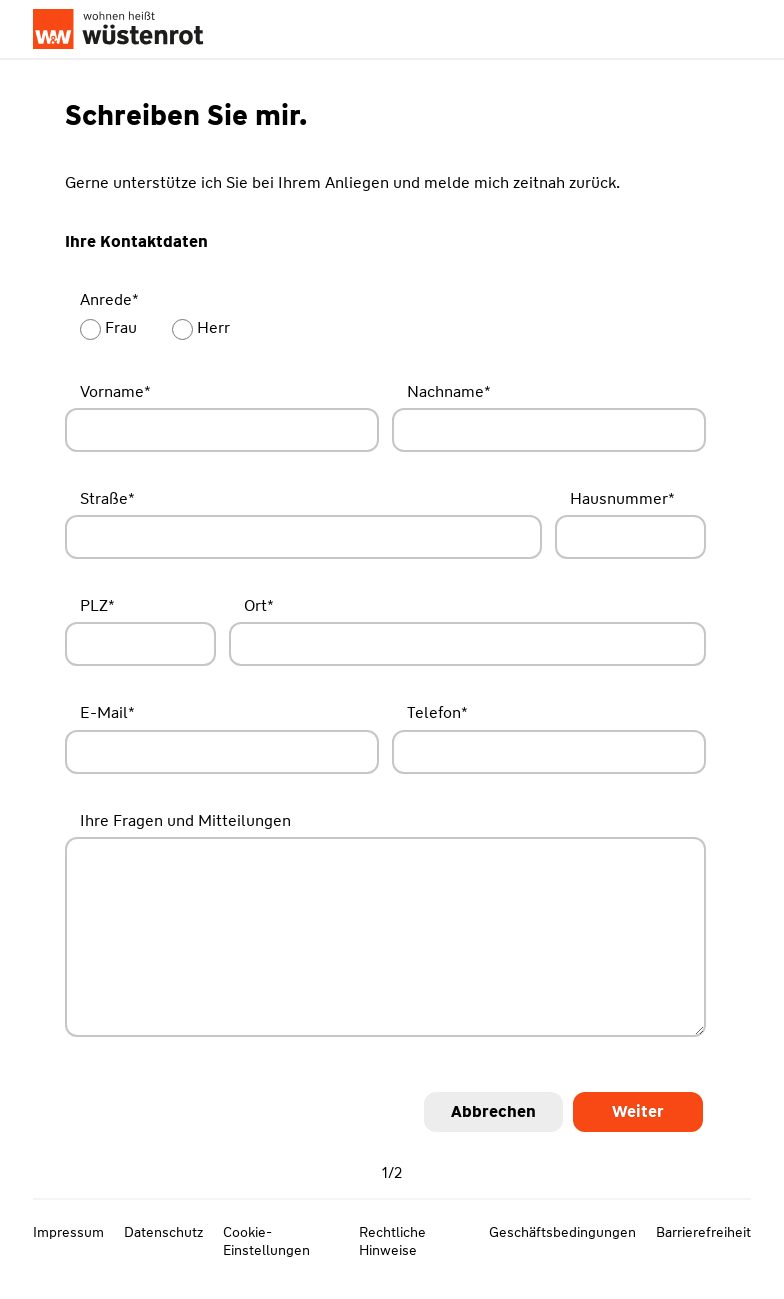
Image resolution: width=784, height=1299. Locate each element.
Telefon (437, 712)
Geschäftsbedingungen (562, 1232)
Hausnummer (622, 498)
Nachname (449, 391)
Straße (107, 498)
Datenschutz (163, 1232)
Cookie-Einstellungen (266, 1241)
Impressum (68, 1232)
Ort (259, 605)
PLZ (97, 605)
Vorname (115, 391)
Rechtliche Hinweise (392, 1241)
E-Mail (107, 712)
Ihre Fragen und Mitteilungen (185, 820)
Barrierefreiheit (703, 1232)
